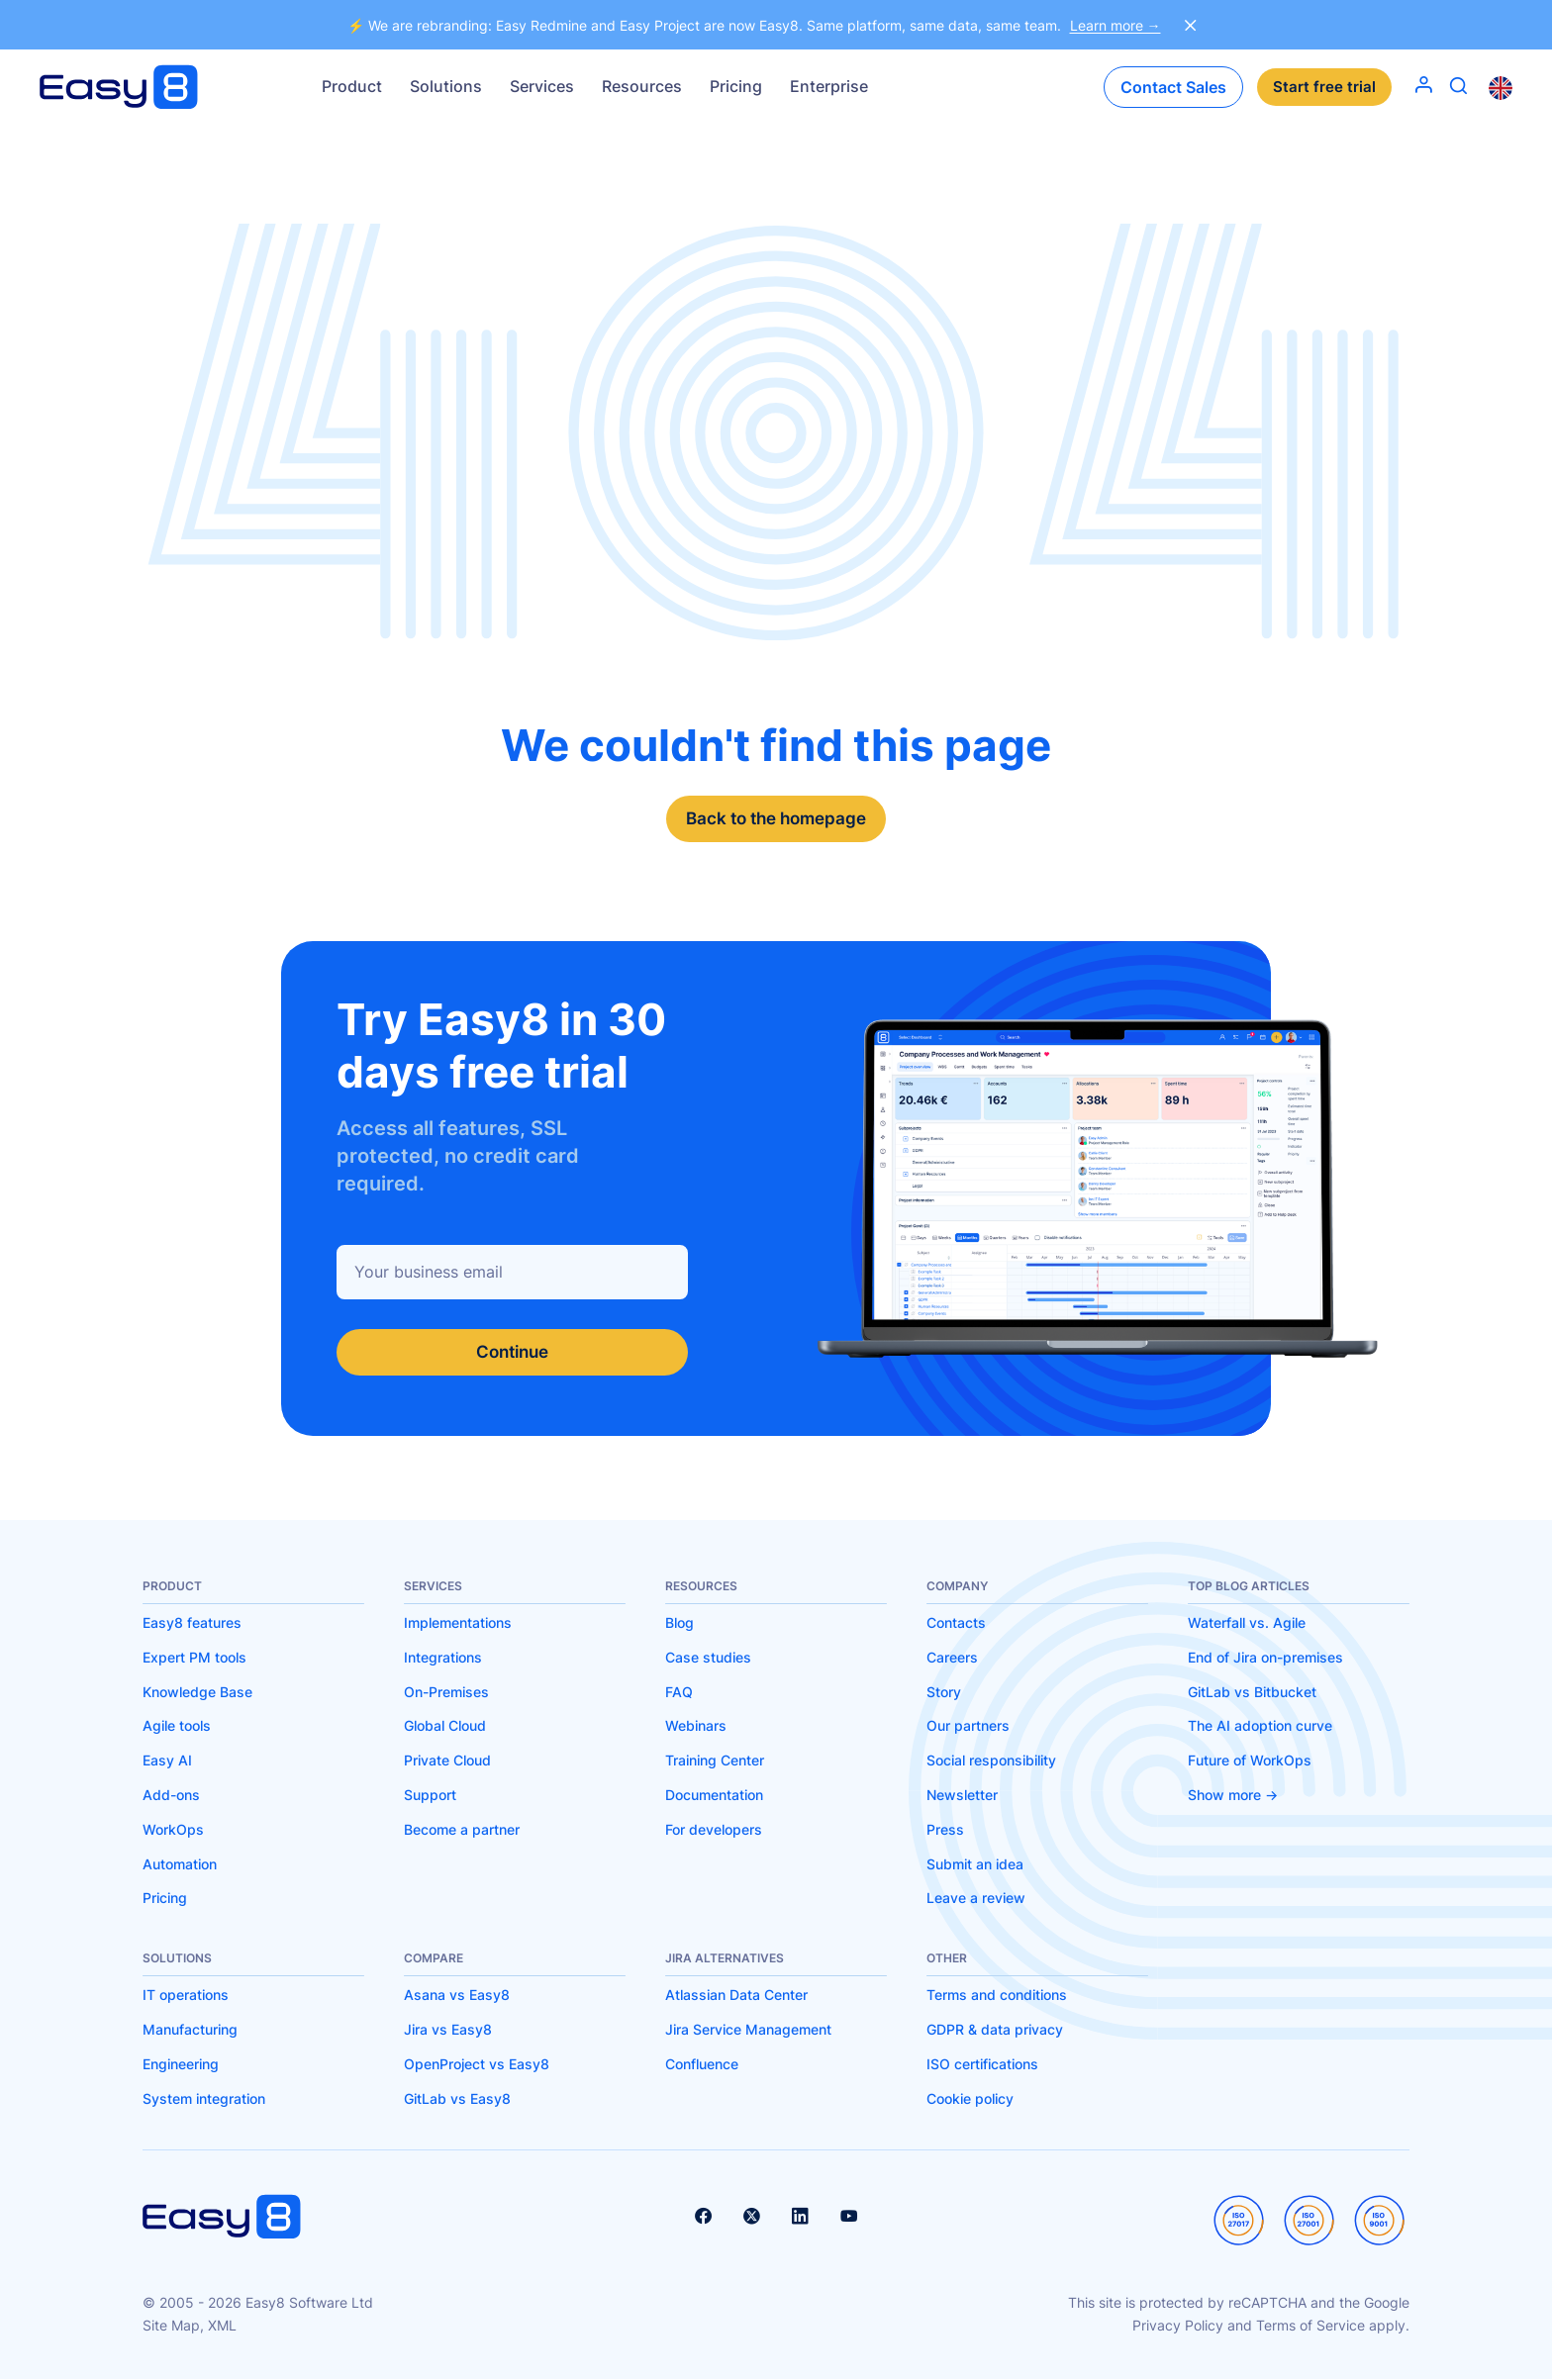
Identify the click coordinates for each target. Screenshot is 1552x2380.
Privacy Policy (1177, 2326)
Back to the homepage (776, 819)
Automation (180, 1864)
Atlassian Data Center (736, 1996)
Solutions (446, 86)
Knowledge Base (197, 1692)
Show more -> (1233, 1795)
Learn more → (1115, 25)
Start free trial (1324, 87)
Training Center (714, 1761)
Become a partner (462, 1830)
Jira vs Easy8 (448, 2030)
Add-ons (171, 1795)
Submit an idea (974, 1864)
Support (430, 1795)
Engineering (181, 2064)
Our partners (968, 1727)
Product (352, 86)
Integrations (443, 1658)
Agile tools (177, 1727)
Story (943, 1692)
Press (945, 1830)
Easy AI (167, 1761)
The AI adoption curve (1260, 1727)
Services (542, 86)
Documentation (714, 1795)
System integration (204, 2099)
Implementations (458, 1623)
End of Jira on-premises (1265, 1658)
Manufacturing (190, 2030)
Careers (952, 1658)
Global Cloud (445, 1727)
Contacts (956, 1623)
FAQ (679, 1692)
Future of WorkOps (1249, 1761)
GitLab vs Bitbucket (1252, 1692)
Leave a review (975, 1899)
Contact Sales (1173, 87)
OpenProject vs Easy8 (476, 2064)
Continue (512, 1352)
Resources (642, 86)
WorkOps (173, 1830)
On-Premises (446, 1692)
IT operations (186, 1996)
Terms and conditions (996, 1996)
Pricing (736, 86)
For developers (713, 1830)
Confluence (701, 2064)
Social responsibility (991, 1761)
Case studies (708, 1658)
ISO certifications (982, 2064)
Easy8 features (192, 1623)
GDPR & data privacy (994, 2030)
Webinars (696, 1727)
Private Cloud (447, 1761)
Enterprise (829, 86)
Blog (679, 1623)
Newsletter (962, 1795)
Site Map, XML (190, 2326)
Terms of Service (1310, 2326)
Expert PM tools (194, 1658)
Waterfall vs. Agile (1247, 1623)
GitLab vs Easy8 (457, 2099)
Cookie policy (970, 2099)
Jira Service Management (748, 2030)
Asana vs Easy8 (457, 1996)
